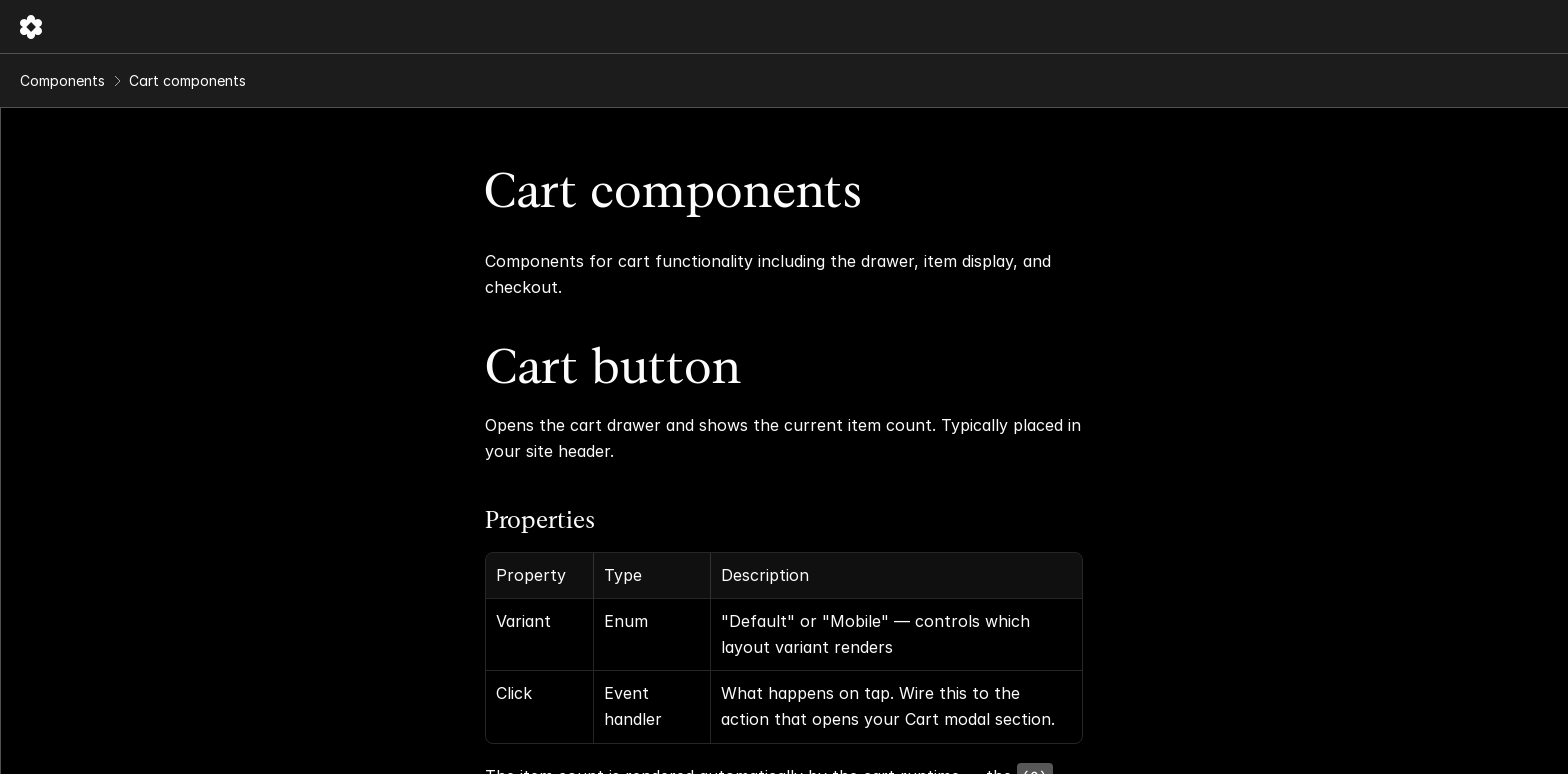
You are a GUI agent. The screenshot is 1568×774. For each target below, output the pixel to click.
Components (342, 26)
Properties (680, 465)
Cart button (753, 312)
